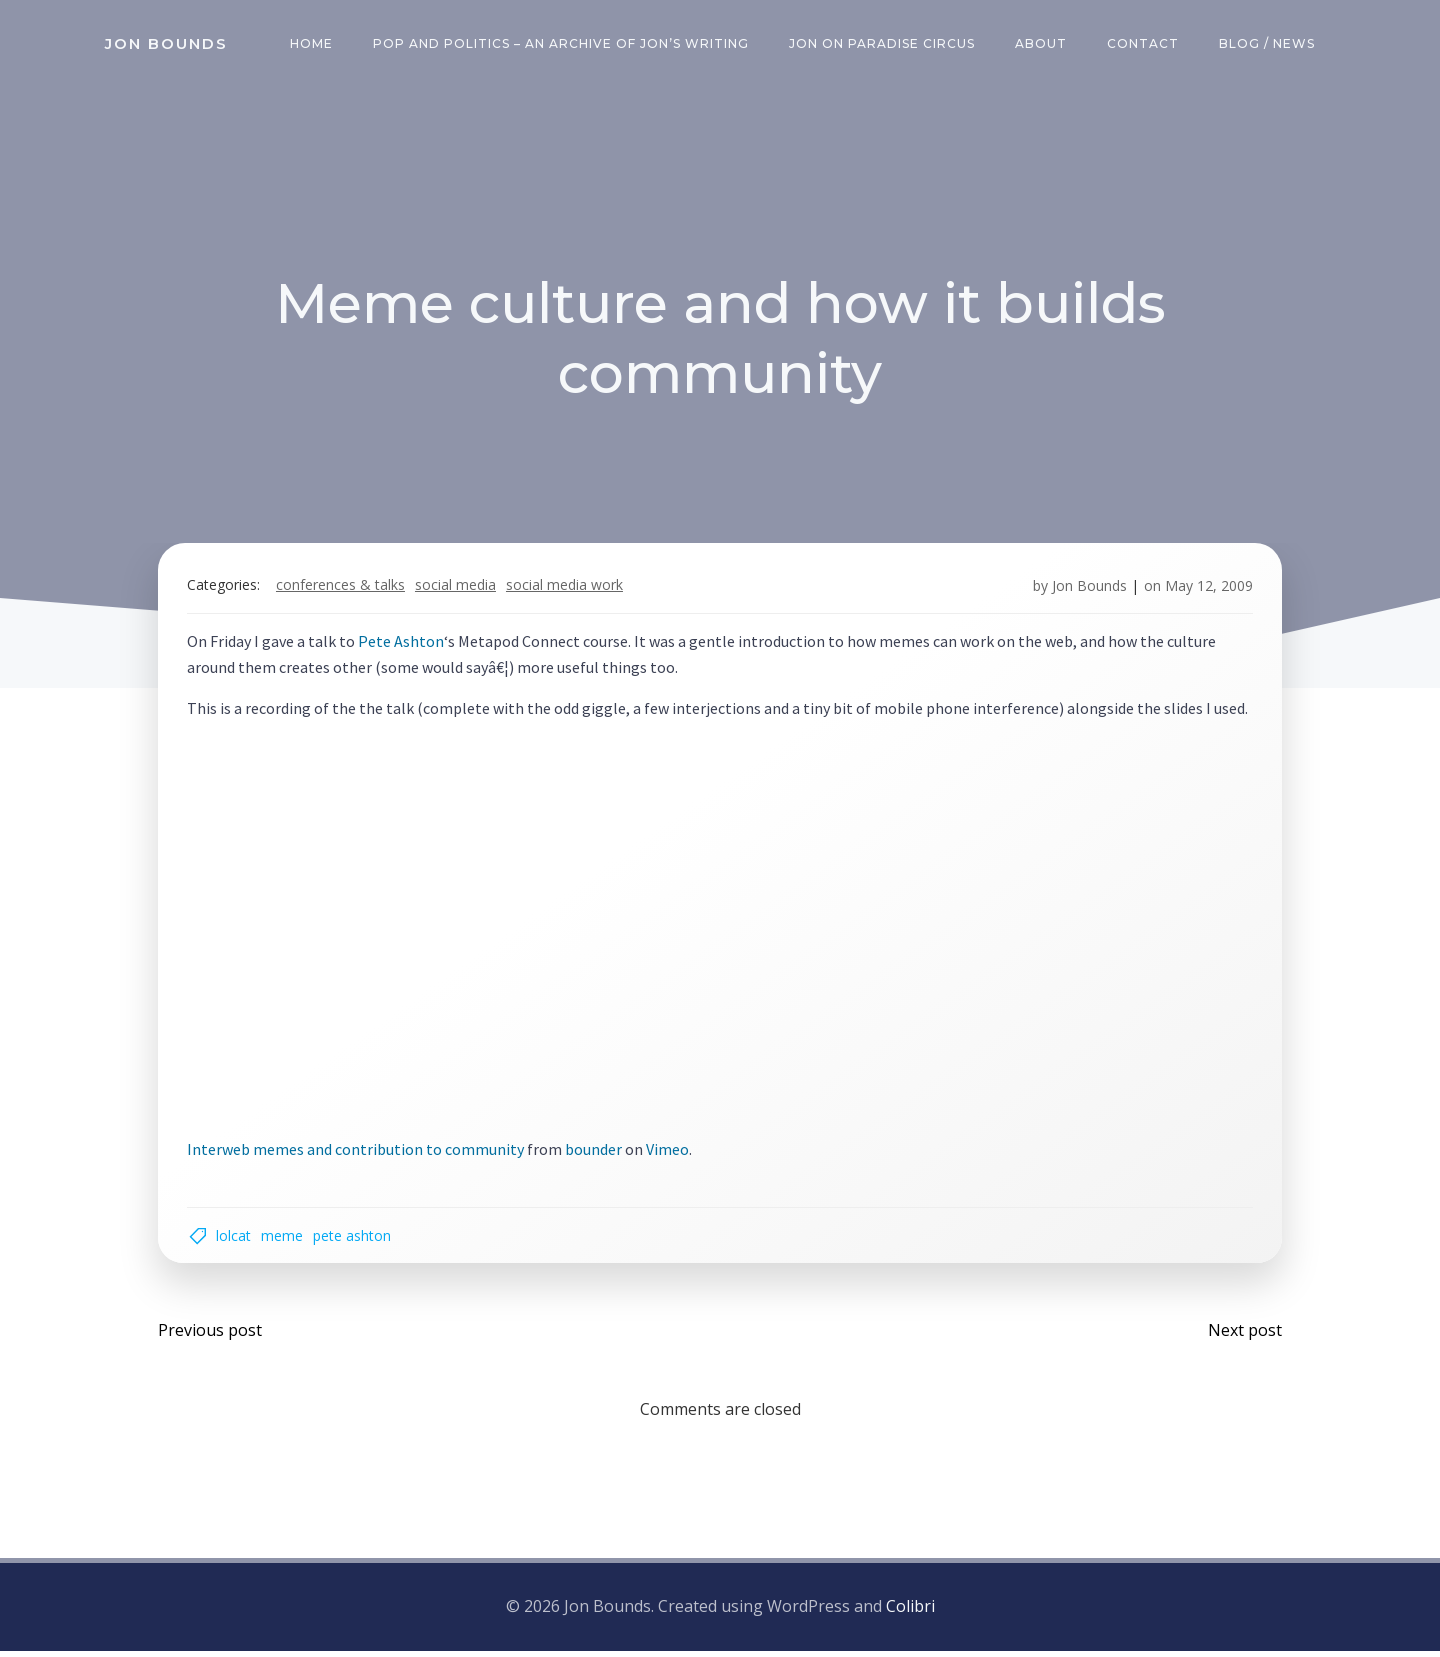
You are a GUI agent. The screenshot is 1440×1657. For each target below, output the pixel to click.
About (1042, 44)
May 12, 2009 (1207, 588)
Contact (1144, 44)
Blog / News (1268, 44)
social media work (566, 588)
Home (312, 44)
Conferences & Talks (342, 588)
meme (284, 1240)
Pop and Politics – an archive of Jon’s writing (562, 44)
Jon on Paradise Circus (883, 44)
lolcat (235, 1240)
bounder (595, 1152)
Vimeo (669, 1152)
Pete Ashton (403, 645)
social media (457, 588)
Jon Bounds (1087, 588)
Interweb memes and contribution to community (357, 1152)
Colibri (910, 1613)
